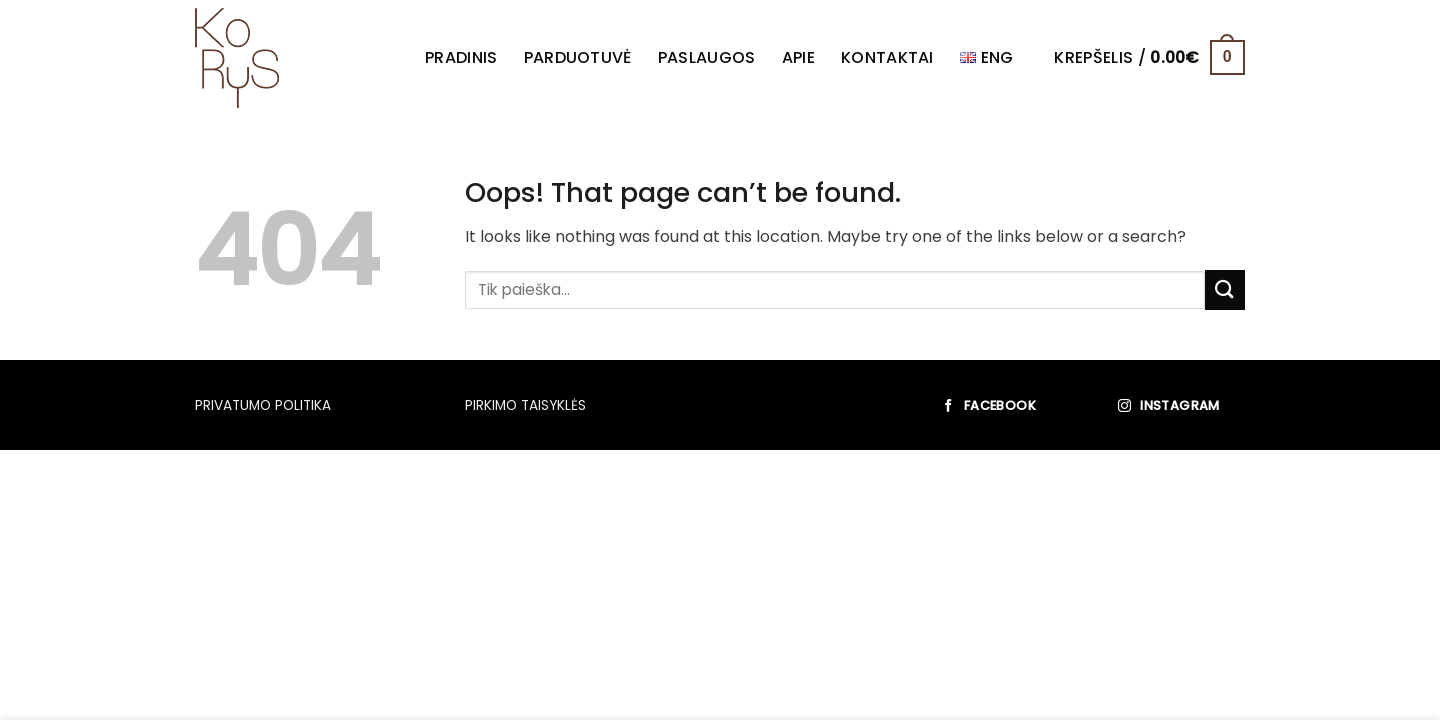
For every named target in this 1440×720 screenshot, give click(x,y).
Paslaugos (707, 57)
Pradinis (461, 57)
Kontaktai (887, 57)
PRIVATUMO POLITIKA (263, 405)
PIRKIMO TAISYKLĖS (525, 405)
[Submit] (1225, 289)
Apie (798, 57)
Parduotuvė (578, 57)
